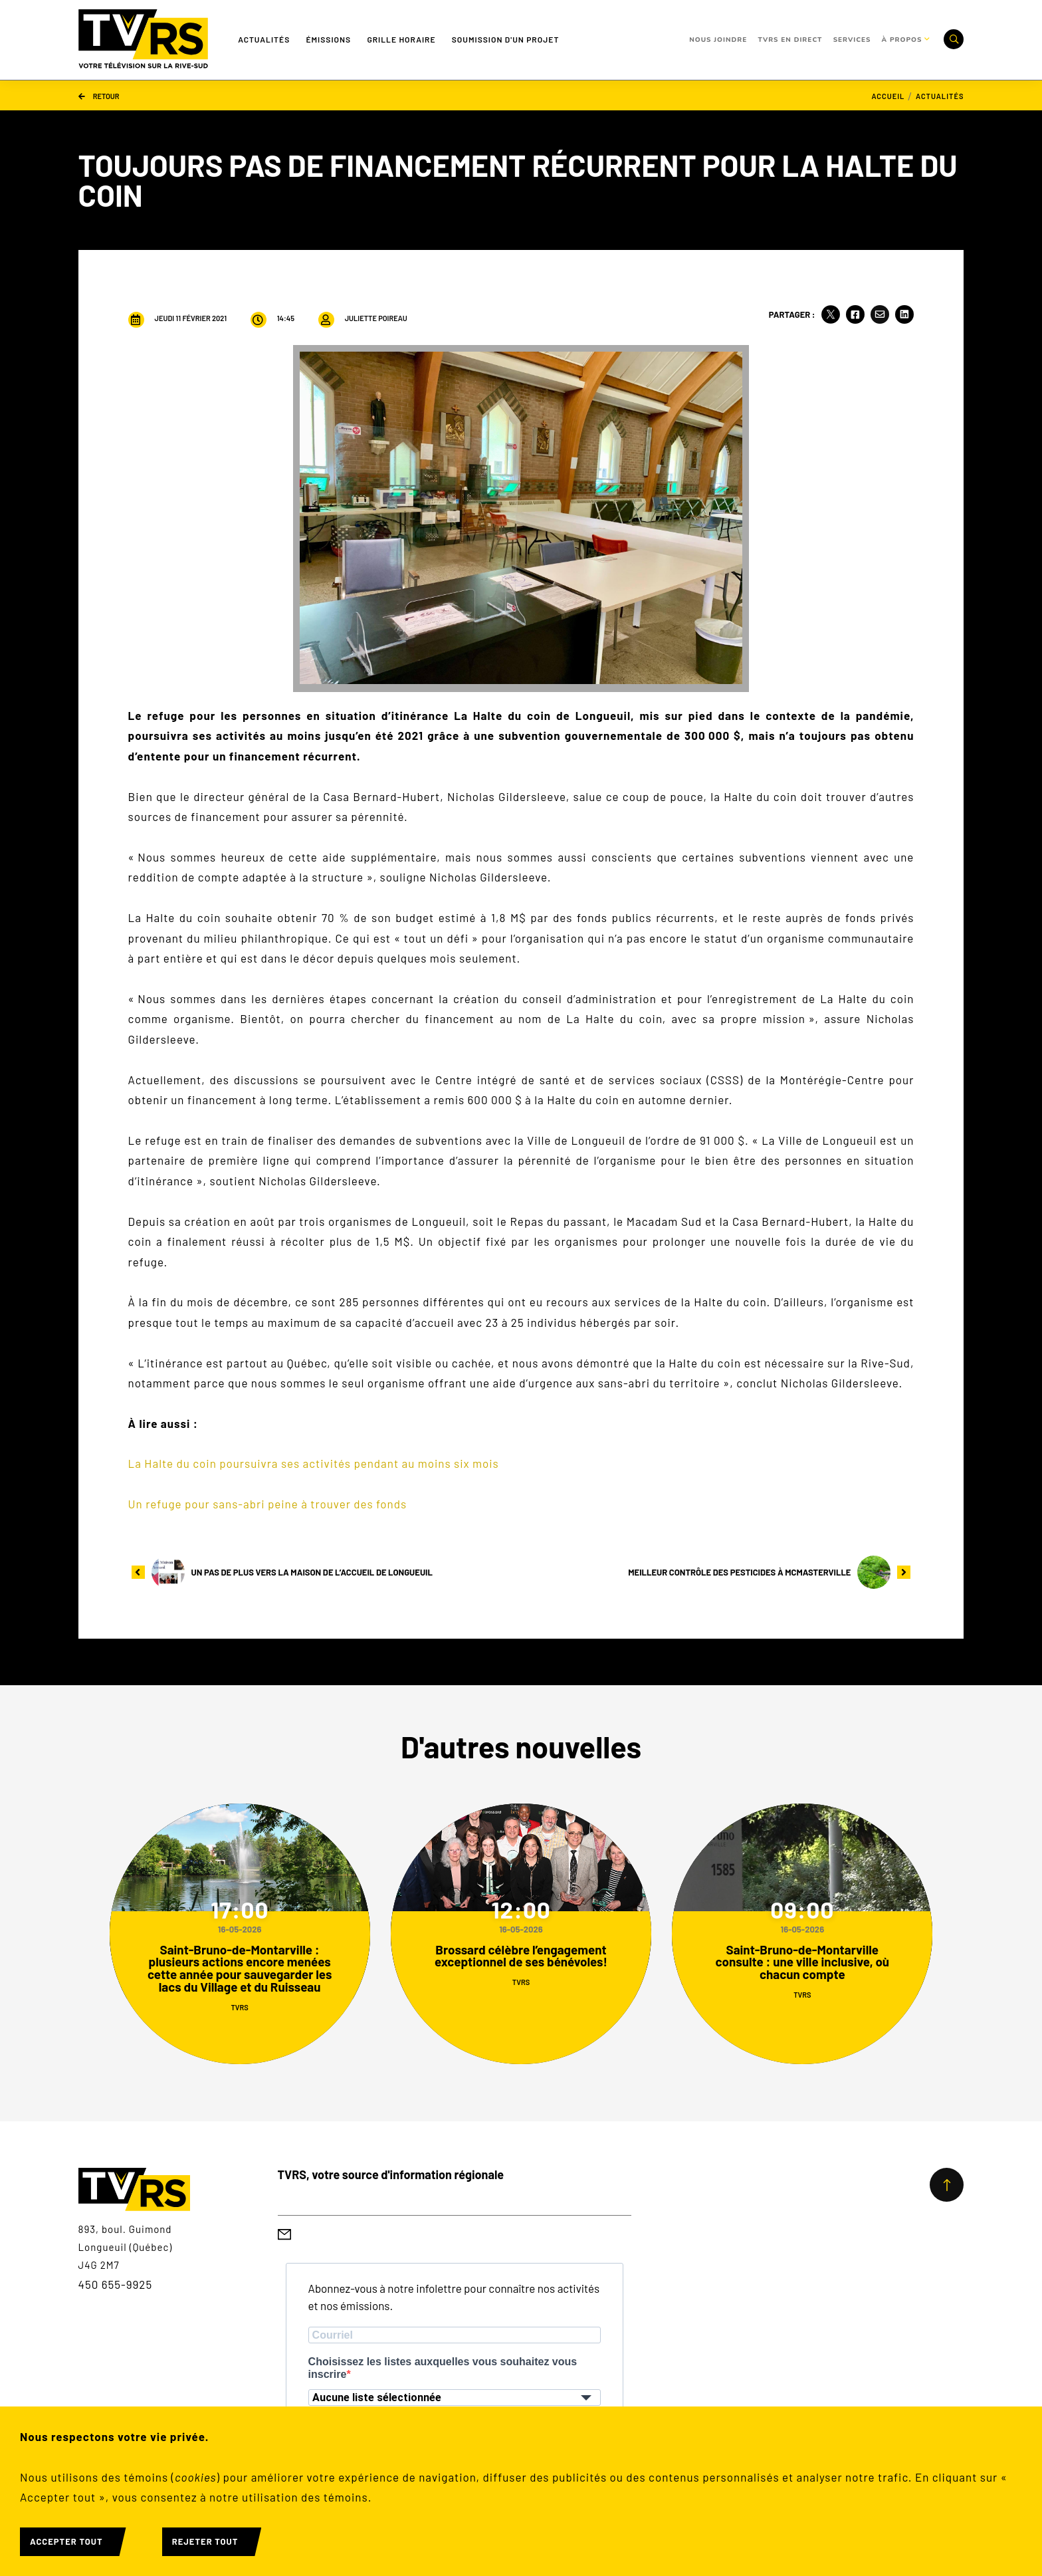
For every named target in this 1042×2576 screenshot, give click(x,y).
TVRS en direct (790, 40)
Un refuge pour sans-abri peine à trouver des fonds (267, 1503)
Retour (99, 95)
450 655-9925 (115, 2284)
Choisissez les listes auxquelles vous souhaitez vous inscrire (442, 2368)
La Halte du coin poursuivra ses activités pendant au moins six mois (313, 1463)
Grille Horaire (401, 39)
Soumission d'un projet (506, 39)
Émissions (328, 39)
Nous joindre (718, 40)
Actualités (264, 39)
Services (852, 40)
